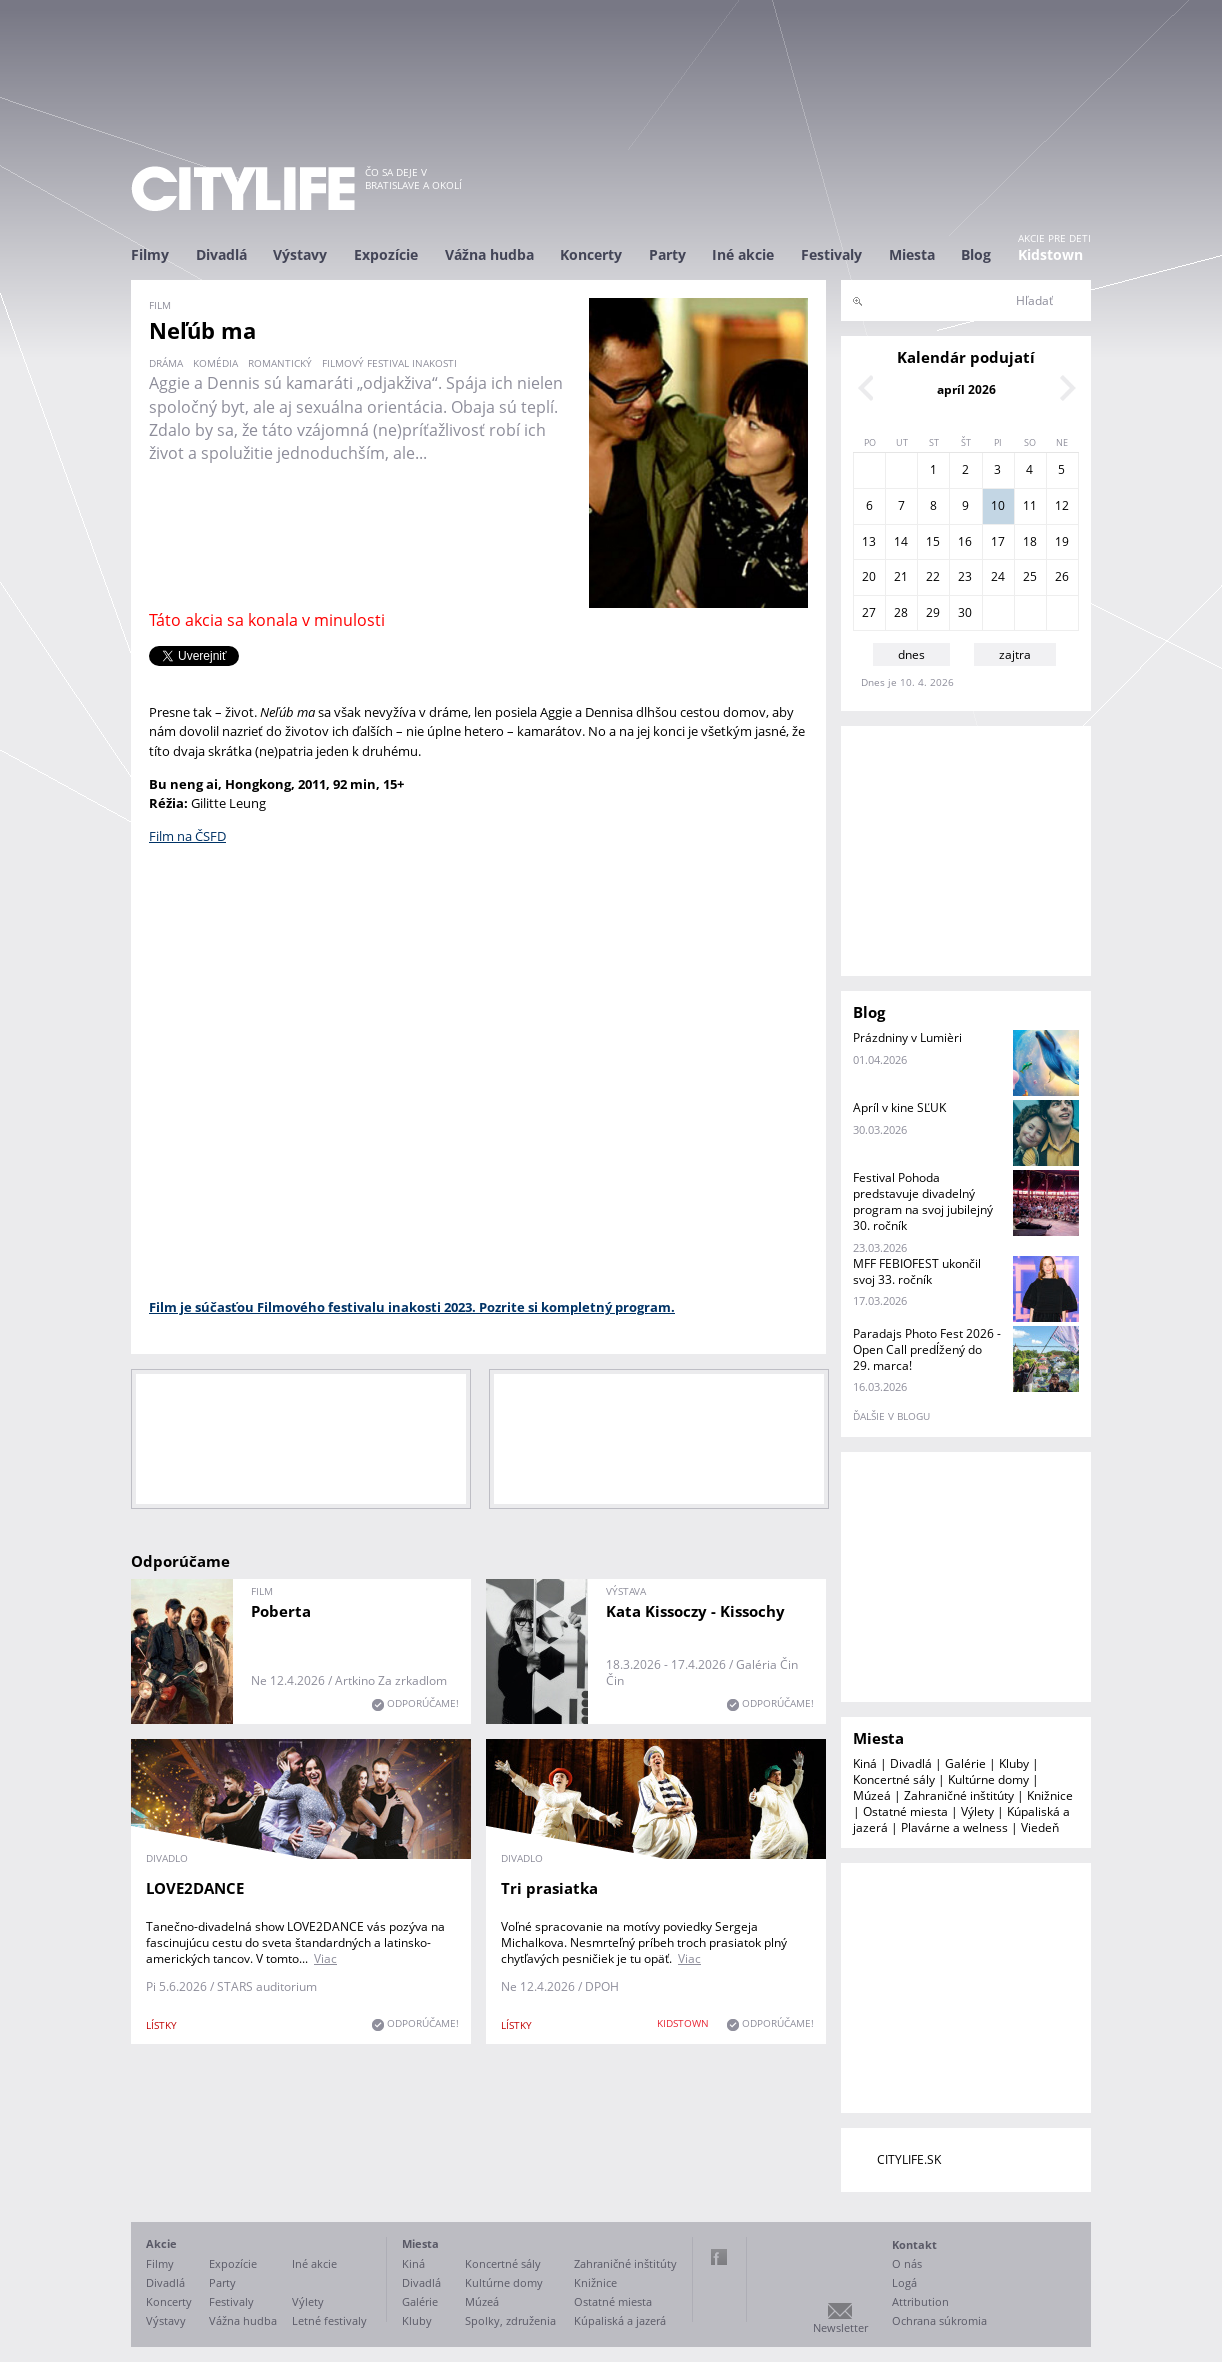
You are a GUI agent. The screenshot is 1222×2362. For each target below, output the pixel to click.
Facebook (719, 2257)
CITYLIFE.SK (909, 2159)
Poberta (281, 1611)
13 (869, 541)
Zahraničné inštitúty (959, 1795)
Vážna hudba (489, 254)
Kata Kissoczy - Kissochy (695, 1611)
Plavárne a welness (954, 1827)
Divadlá (221, 254)
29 (933, 612)
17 (998, 541)
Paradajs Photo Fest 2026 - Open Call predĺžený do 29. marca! (927, 1349)
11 (1030, 505)
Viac (325, 1958)
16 (965, 541)
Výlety (977, 1811)
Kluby (1014, 1763)
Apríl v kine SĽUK (899, 1107)
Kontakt (914, 2244)
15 (933, 541)
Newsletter (840, 2327)
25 (1030, 576)
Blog (976, 254)
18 (1030, 541)
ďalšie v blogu (891, 1416)
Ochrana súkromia (939, 2320)
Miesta (912, 254)
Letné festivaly (329, 2320)
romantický (280, 363)
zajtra (1015, 654)
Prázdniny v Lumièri (907, 1037)
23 (965, 576)
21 (901, 576)
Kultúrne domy (988, 1779)
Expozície (386, 254)
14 (901, 541)
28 (901, 612)
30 (965, 612)
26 (1062, 576)
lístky (161, 2025)
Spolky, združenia (510, 2320)
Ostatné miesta (905, 1811)
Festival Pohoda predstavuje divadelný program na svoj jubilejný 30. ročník (923, 1201)
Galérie (965, 1763)
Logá (904, 2282)
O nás (907, 2263)
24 (998, 576)
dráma (166, 363)
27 (869, 612)
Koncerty (591, 254)
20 (869, 576)
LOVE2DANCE (195, 1888)
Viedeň (1040, 1827)
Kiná (865, 1763)
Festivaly (831, 254)
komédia (215, 363)
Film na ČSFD (187, 836)
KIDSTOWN (683, 2023)
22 (933, 576)
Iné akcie (743, 254)
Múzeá (872, 1795)
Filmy (150, 254)
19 (1062, 541)
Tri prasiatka (549, 1888)
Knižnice (1050, 1795)
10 (998, 505)
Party (667, 254)
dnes (911, 654)
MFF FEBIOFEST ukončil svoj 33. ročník (917, 1271)
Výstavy (300, 254)
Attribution (920, 2301)
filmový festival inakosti (389, 363)
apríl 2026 (966, 389)
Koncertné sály (894, 1779)
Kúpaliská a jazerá (620, 2320)
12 (1062, 505)
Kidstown (1050, 254)
